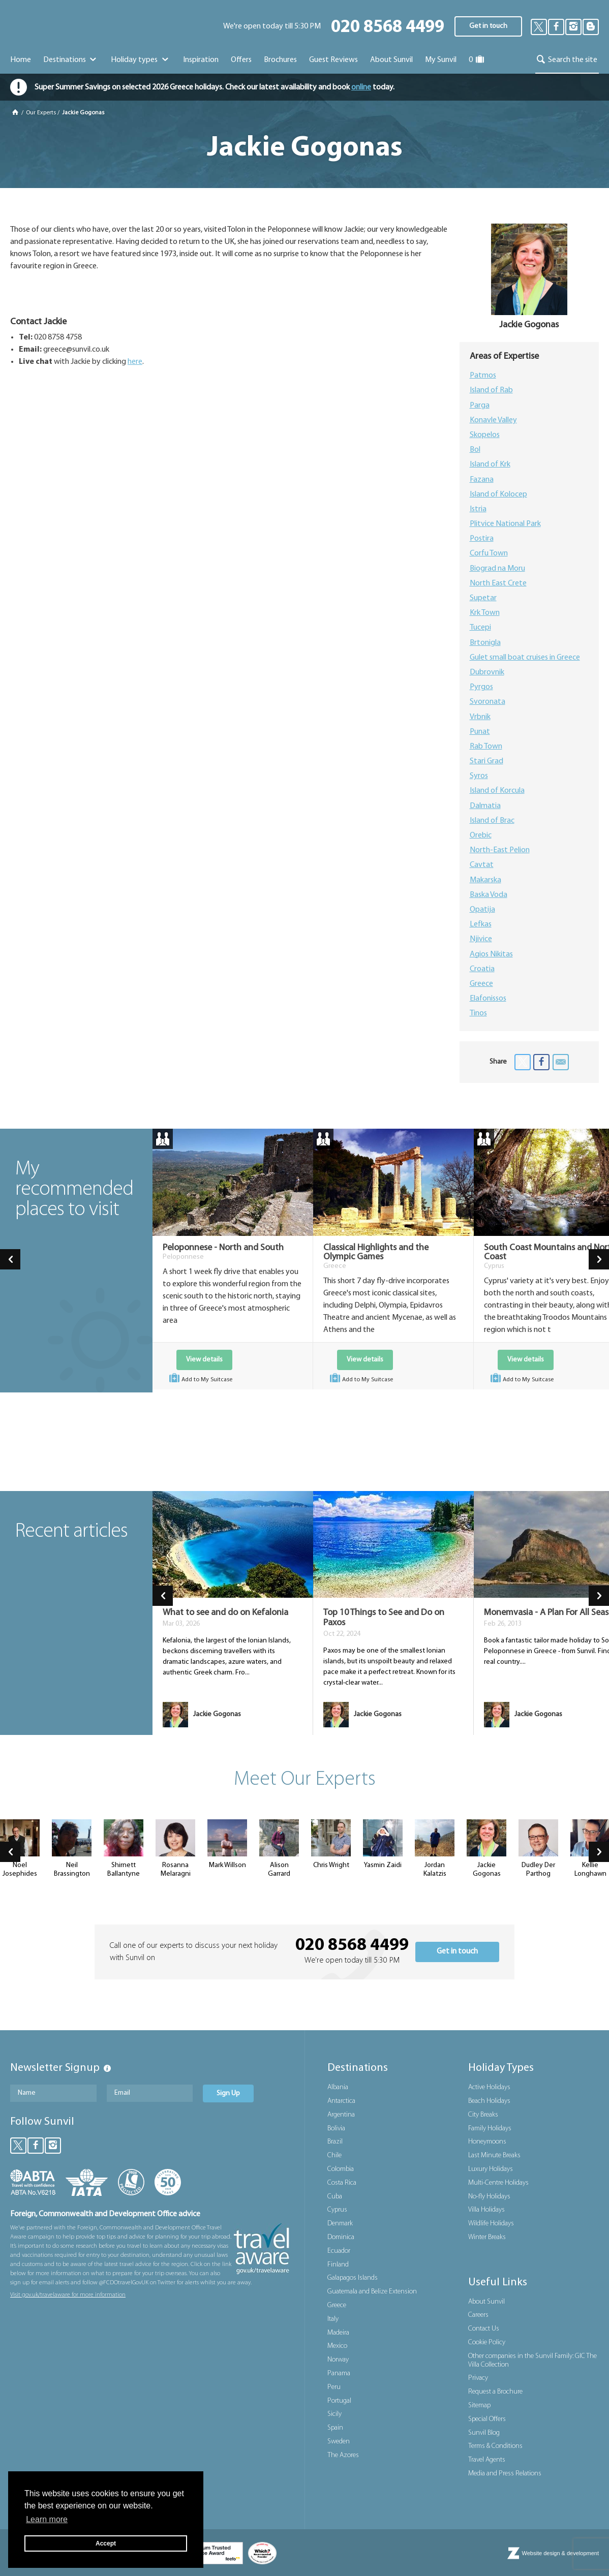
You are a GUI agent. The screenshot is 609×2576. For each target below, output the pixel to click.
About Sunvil (486, 2302)
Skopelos (485, 435)
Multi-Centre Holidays (498, 2183)
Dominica (340, 2237)
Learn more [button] (47, 2519)
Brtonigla (485, 643)
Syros (479, 776)
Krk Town (485, 613)
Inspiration (201, 60)
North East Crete (498, 583)
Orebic (481, 835)
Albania (337, 2087)
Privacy (478, 2378)
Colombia (340, 2169)
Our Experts (41, 113)
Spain (335, 2428)
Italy (333, 2319)
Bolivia (336, 2128)
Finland (338, 2265)
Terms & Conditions (495, 2446)
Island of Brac (492, 821)
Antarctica (341, 2101)
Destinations (71, 60)
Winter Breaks (487, 2237)
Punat (480, 732)
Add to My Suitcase (199, 1379)
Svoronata (487, 702)
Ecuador (338, 2251)
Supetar (483, 598)
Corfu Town (489, 553)
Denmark (340, 2223)
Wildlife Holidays (491, 2223)
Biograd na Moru (497, 569)
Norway (338, 2360)
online (361, 87)
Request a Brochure (495, 2392)
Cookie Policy (486, 2342)
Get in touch (488, 26)
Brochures (280, 60)
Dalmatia (485, 806)
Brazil (335, 2142)
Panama (338, 2373)
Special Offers (487, 2419)
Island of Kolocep (498, 494)
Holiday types (140, 60)
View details (204, 1359)
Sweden (338, 2441)
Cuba (334, 2196)
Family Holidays (489, 2128)
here (135, 362)
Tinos (478, 1013)
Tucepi (480, 628)
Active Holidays (489, 2087)
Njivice (481, 939)
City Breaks (483, 2115)
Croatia (482, 969)
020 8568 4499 (387, 28)
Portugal (339, 2401)
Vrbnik (480, 717)
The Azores (343, 2455)
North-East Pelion (500, 850)
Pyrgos (481, 687)
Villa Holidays (486, 2210)
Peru (334, 2387)
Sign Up (228, 2093)
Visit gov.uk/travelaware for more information (68, 2295)
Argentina (341, 2115)
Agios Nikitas (491, 954)
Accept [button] (106, 2543)
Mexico (337, 2346)
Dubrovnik (487, 672)
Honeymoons (487, 2142)
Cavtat (482, 865)
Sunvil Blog (484, 2433)
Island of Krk (490, 464)
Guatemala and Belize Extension (372, 2291)
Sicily (334, 2414)
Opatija (482, 910)
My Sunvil (440, 60)
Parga (480, 405)
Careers (478, 2315)
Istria (478, 509)
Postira (482, 539)
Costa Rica (341, 2183)
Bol (475, 450)
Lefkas (481, 924)
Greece (481, 984)
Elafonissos (488, 999)
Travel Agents (486, 2460)
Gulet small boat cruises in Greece (525, 658)
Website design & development (560, 2553)
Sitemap (479, 2405)
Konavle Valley (493, 420)
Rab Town (486, 746)
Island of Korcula (497, 791)
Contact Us (483, 2329)
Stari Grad (486, 761)
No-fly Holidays (489, 2196)
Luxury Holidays (490, 2169)
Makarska (485, 880)
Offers (241, 60)
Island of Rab (491, 390)
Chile (334, 2155)
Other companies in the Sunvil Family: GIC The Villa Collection (532, 2360)
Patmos (483, 375)
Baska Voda (488, 895)
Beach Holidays (489, 2101)
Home (20, 60)
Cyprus (337, 2210)
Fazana (482, 480)
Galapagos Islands (352, 2278)
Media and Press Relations (504, 2473)
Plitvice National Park (505, 524)
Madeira (338, 2333)
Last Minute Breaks (494, 2155)
